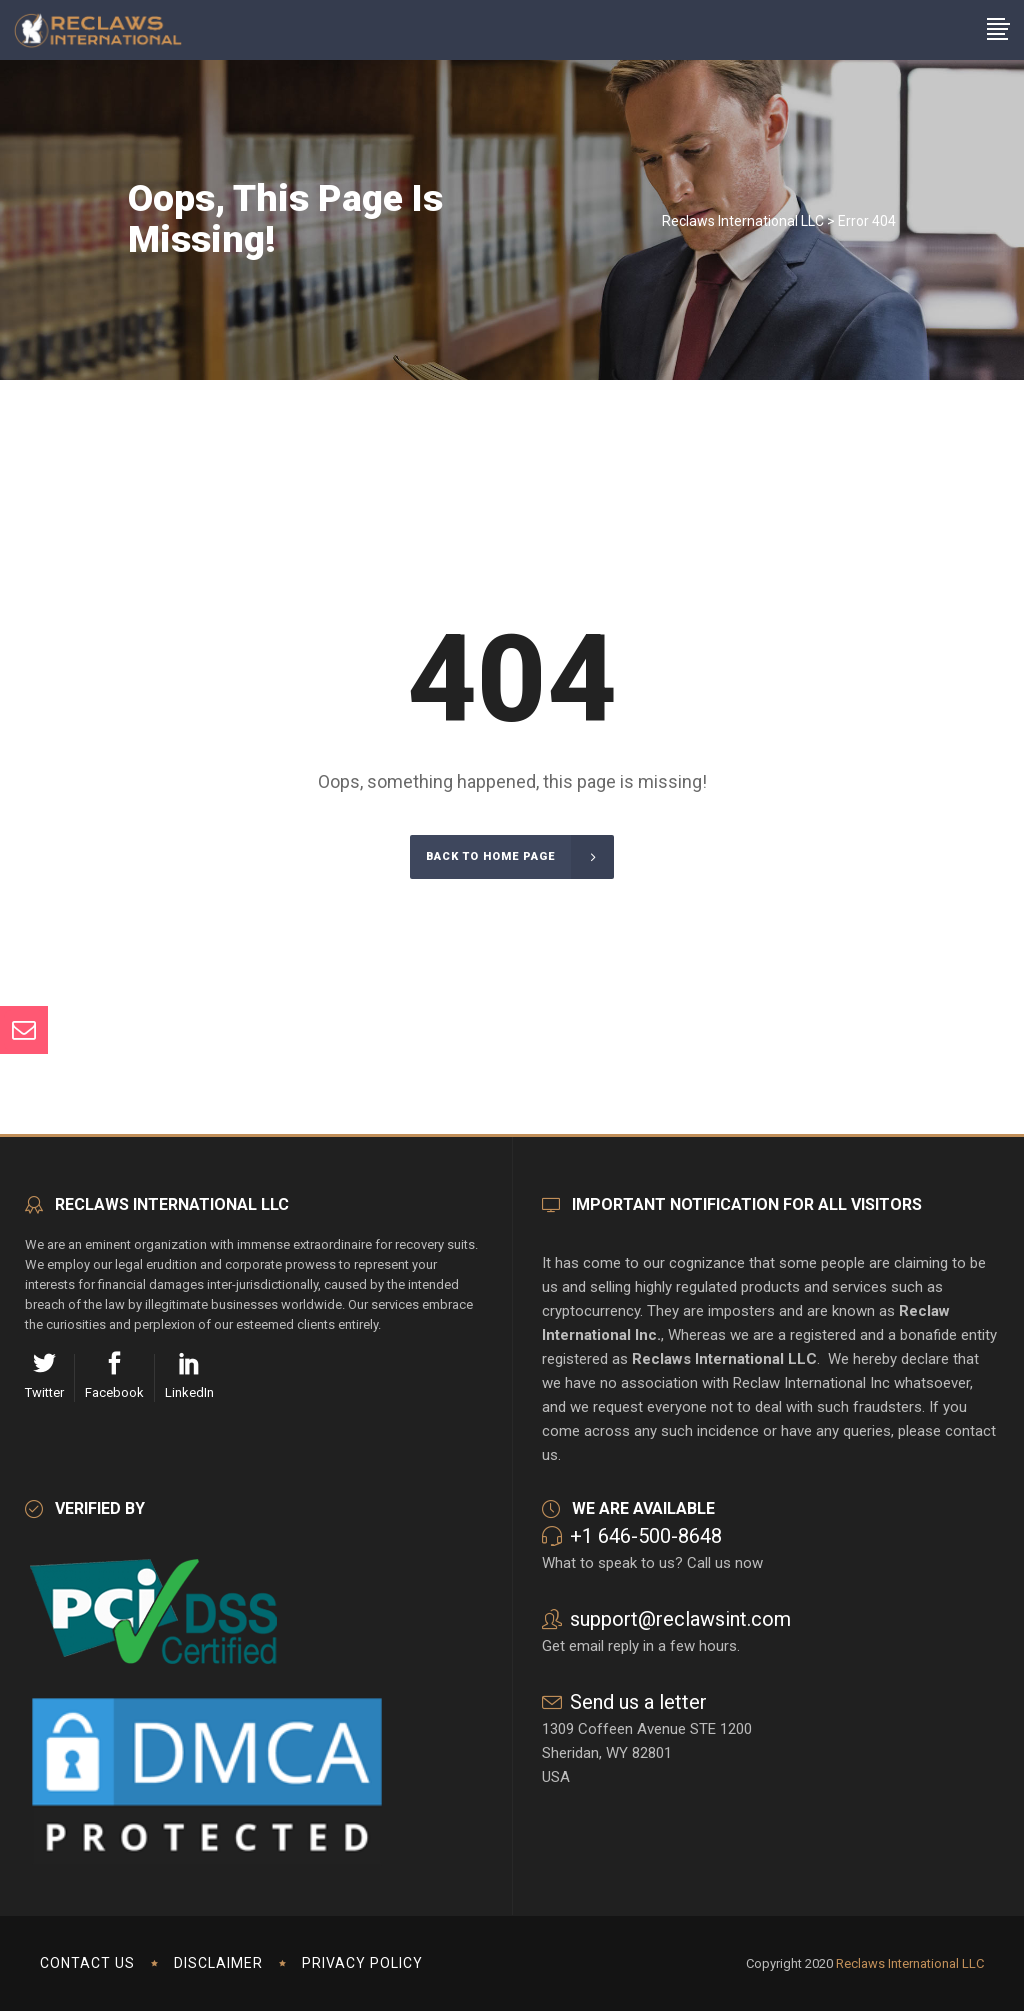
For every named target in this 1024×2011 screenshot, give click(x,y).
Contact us (87, 1963)
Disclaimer (218, 1963)
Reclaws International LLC (743, 221)
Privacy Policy (362, 1963)
